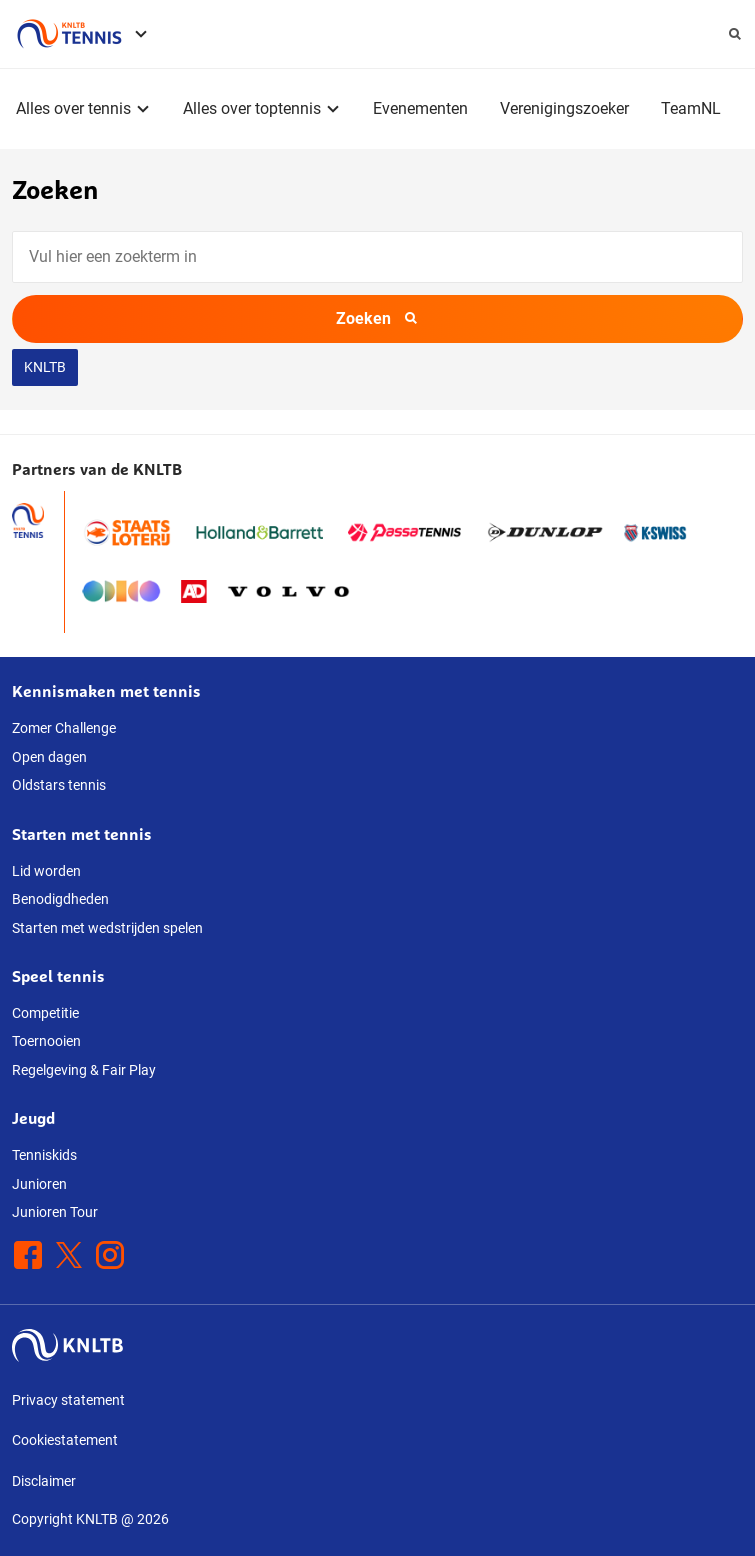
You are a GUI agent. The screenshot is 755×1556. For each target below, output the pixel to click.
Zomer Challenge (64, 728)
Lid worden (46, 871)
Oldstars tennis (59, 785)
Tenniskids (44, 1155)
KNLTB (45, 367)
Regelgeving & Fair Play (84, 1070)
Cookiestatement (65, 1440)
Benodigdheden (60, 899)
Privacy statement (68, 1400)
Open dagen (49, 757)
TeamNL (691, 108)
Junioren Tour (55, 1212)
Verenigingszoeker (564, 108)
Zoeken (377, 318)
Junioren (39, 1184)
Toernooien (46, 1041)
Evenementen (420, 108)
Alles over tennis (73, 108)
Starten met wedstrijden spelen (107, 928)
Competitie (45, 1013)
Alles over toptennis (252, 108)
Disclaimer (44, 1481)
